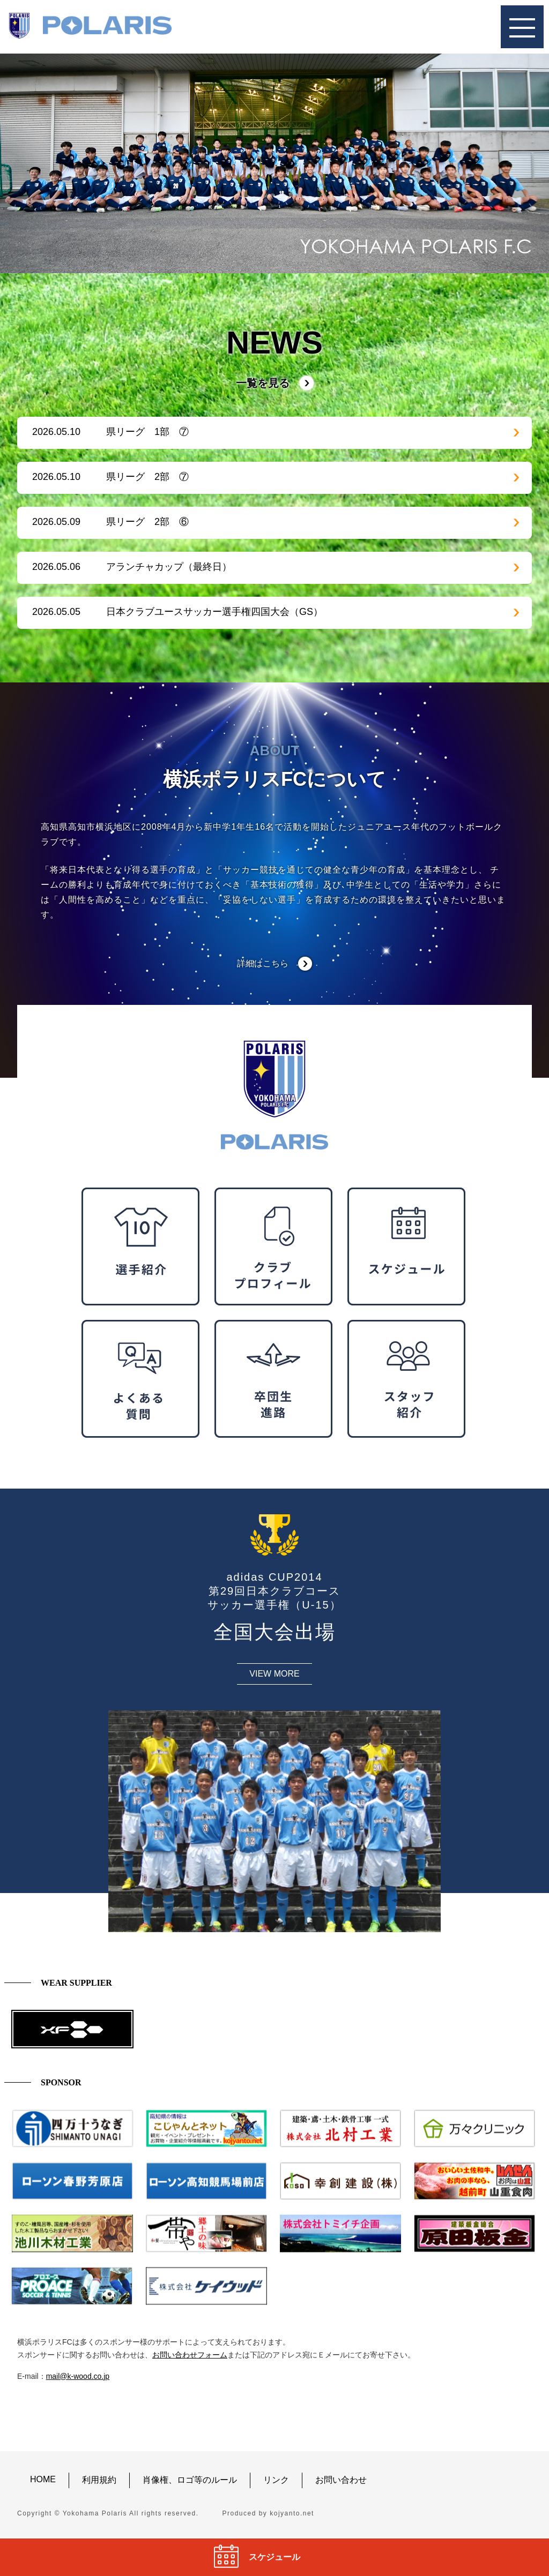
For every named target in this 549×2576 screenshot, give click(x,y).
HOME (43, 2479)
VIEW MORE (274, 1673)
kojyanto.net (292, 2513)
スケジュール (274, 2557)
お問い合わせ (341, 2479)
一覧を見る (263, 383)
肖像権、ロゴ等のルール (190, 2479)
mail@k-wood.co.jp (77, 2376)
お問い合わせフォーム (189, 2354)
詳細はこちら (262, 963)
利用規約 (99, 2479)
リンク (276, 2479)
